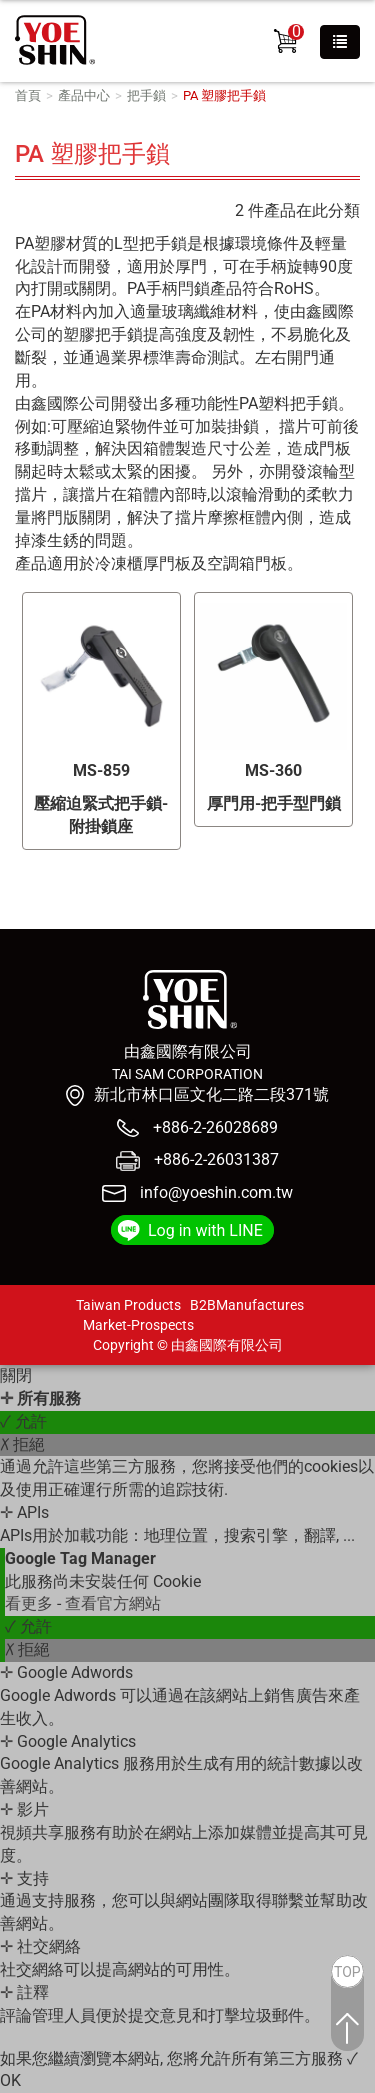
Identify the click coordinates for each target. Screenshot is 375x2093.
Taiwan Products (128, 1305)
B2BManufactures (247, 1305)
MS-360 (273, 770)
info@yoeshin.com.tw (216, 1192)
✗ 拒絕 (22, 1444)
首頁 (28, 95)
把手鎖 (146, 95)
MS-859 (101, 770)
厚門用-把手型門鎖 (274, 803)
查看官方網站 (113, 1603)
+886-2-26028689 (213, 1127)
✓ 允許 (23, 1421)
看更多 (31, 1603)
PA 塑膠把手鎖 (224, 95)
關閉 (16, 1375)
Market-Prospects (138, 1325)
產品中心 (84, 95)
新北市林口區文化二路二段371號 (211, 1094)
